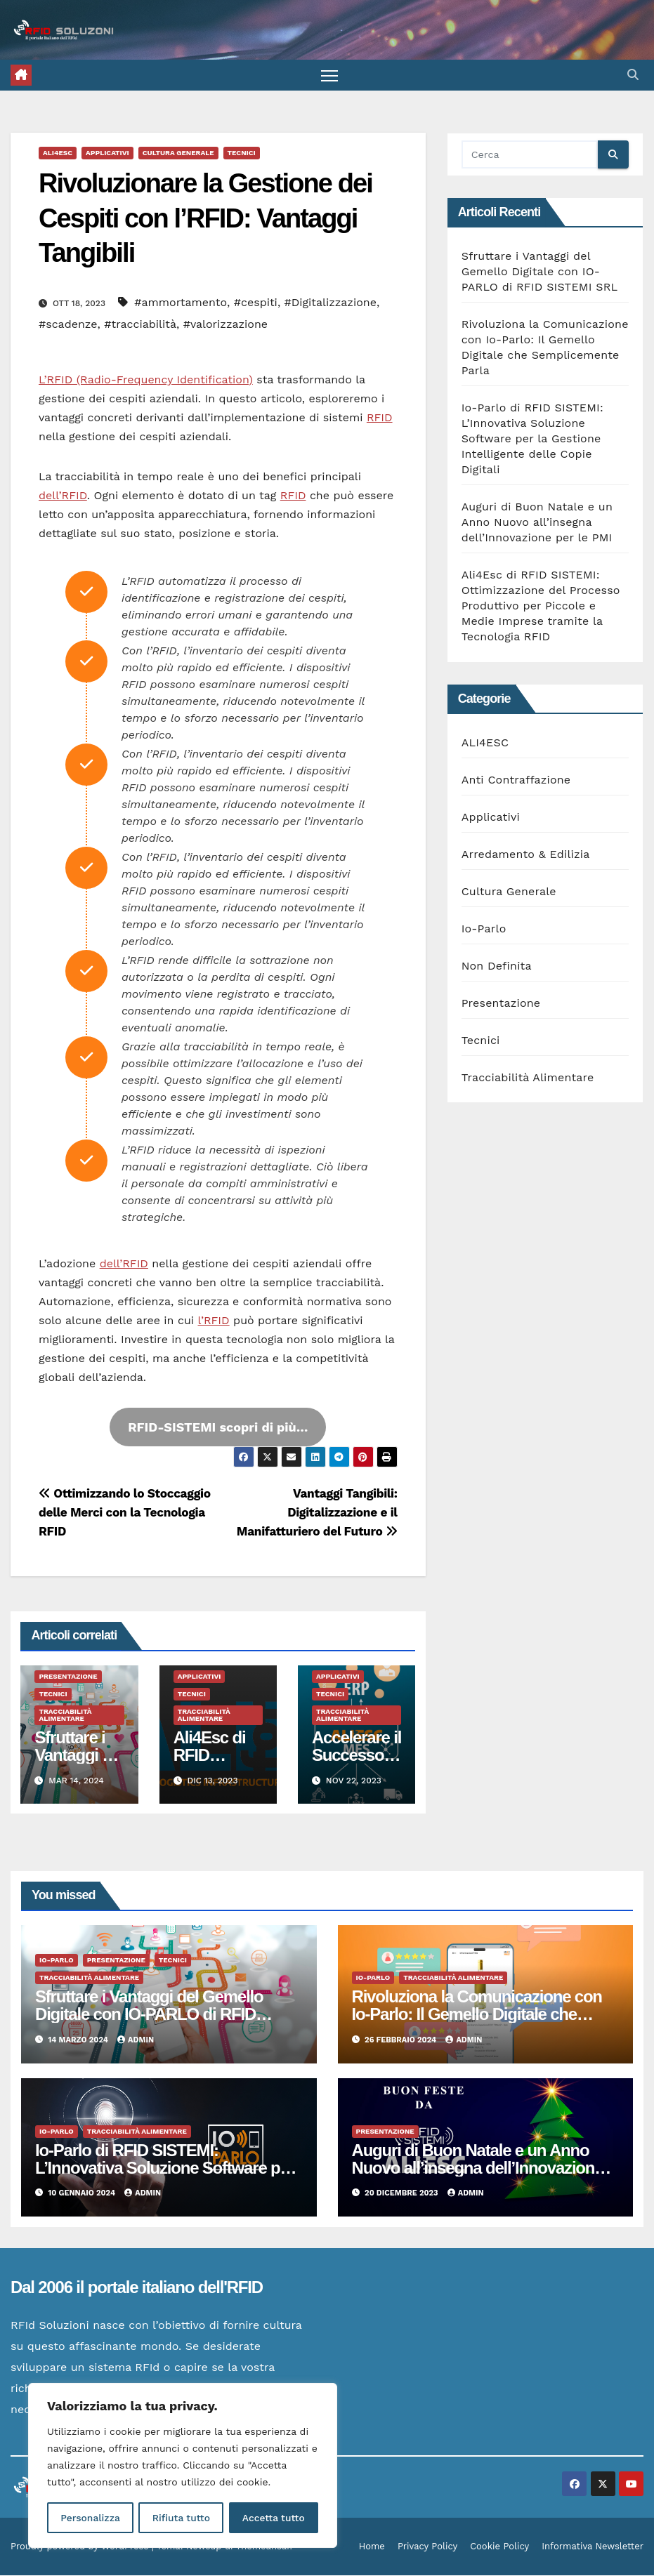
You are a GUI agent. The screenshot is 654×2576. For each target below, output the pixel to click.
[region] (182, 2466)
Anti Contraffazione (516, 780)
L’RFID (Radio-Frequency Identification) (146, 380)
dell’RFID (63, 496)
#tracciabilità (140, 324)
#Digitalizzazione (331, 303)
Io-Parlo (484, 929)
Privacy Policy (427, 2547)
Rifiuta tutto (181, 2517)
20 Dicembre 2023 (402, 2193)
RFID (380, 418)
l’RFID (214, 1321)
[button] (633, 75)
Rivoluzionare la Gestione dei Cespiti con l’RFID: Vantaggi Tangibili (205, 218)
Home (372, 2547)
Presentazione (68, 1677)
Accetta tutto (273, 2517)
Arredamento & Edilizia (526, 854)
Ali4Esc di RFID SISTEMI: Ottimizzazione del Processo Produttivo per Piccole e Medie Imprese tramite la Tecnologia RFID (541, 606)
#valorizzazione (225, 324)
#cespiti (255, 303)
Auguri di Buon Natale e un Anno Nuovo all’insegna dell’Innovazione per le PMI (537, 523)
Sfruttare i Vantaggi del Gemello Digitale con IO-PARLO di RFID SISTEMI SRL (540, 272)
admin (135, 2040)
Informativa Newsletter (592, 2547)
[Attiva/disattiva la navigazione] (330, 75)
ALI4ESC (57, 153)
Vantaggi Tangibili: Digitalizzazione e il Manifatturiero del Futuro (317, 1513)
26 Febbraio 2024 (401, 2040)
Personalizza (90, 2517)
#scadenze (68, 324)
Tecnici (242, 153)
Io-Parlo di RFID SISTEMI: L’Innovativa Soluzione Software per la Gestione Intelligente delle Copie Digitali (532, 439)
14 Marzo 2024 (79, 2040)
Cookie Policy (499, 2547)
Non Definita (497, 966)
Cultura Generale (178, 153)
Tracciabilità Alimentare (65, 1715)
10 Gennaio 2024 (83, 2193)
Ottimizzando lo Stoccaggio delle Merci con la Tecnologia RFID (125, 1513)
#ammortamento (180, 303)
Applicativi (107, 153)
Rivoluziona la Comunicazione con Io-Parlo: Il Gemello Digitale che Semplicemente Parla (477, 2015)
